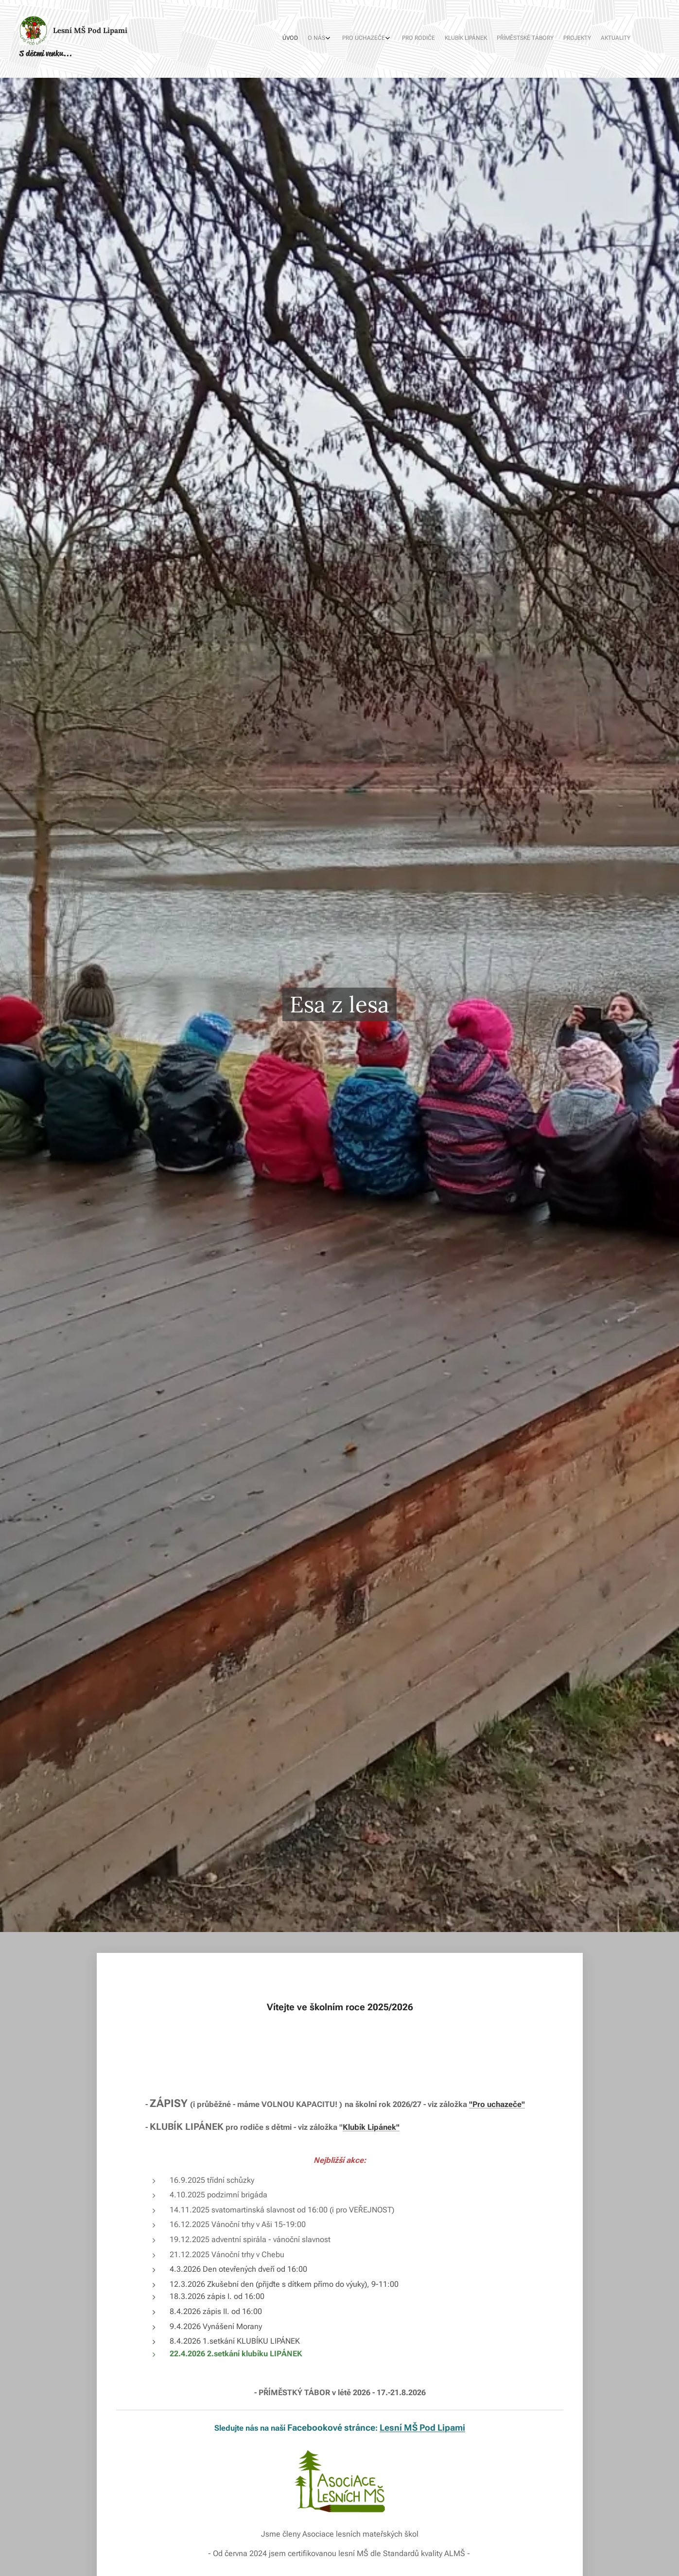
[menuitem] (549, 39)
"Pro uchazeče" (497, 2103)
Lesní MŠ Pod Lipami (422, 2427)
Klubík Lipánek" (371, 2126)
